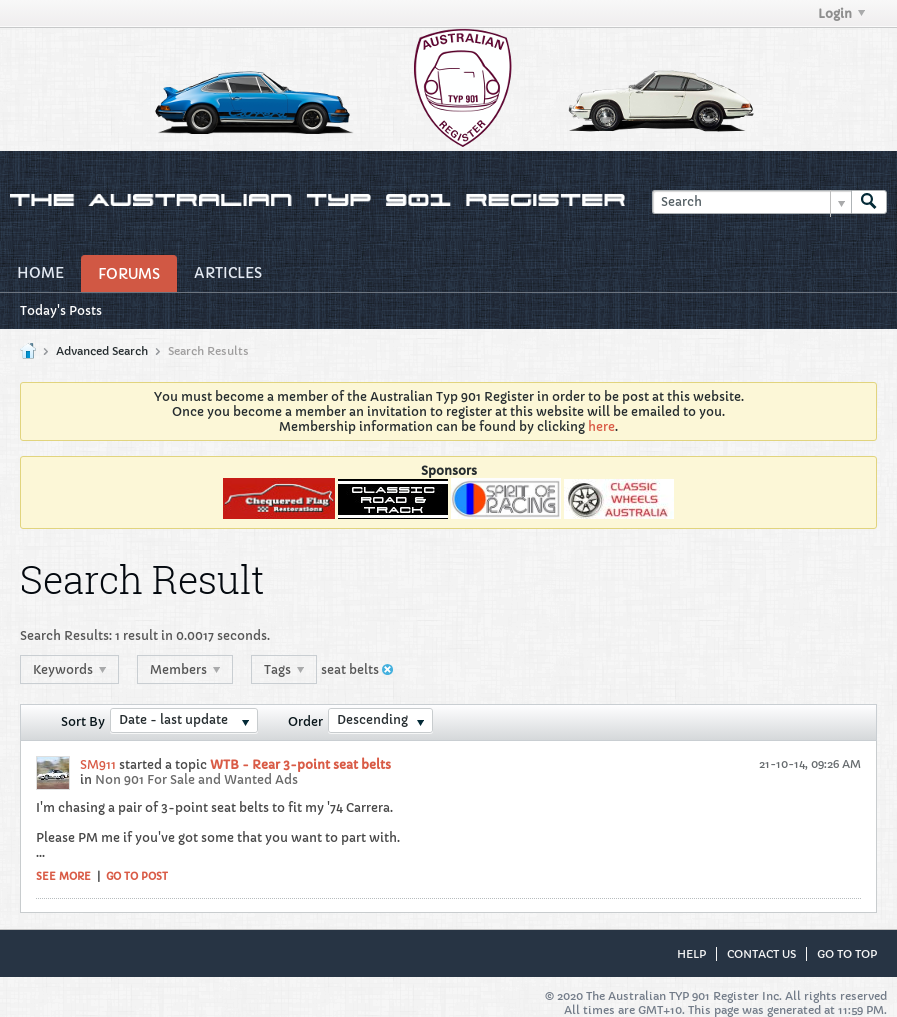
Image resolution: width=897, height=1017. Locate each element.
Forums (129, 274)
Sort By (83, 721)
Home (40, 273)
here (601, 426)
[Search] (751, 202)
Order (305, 721)
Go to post (137, 876)
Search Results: (66, 635)
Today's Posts (61, 310)
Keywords (69, 669)
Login (841, 13)
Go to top (847, 954)
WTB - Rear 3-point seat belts (300, 764)
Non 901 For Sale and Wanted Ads (196, 779)
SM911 (98, 764)
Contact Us (761, 954)
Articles (228, 273)
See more (63, 876)
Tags (284, 669)
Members (185, 669)
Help (691, 954)
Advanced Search (102, 351)
